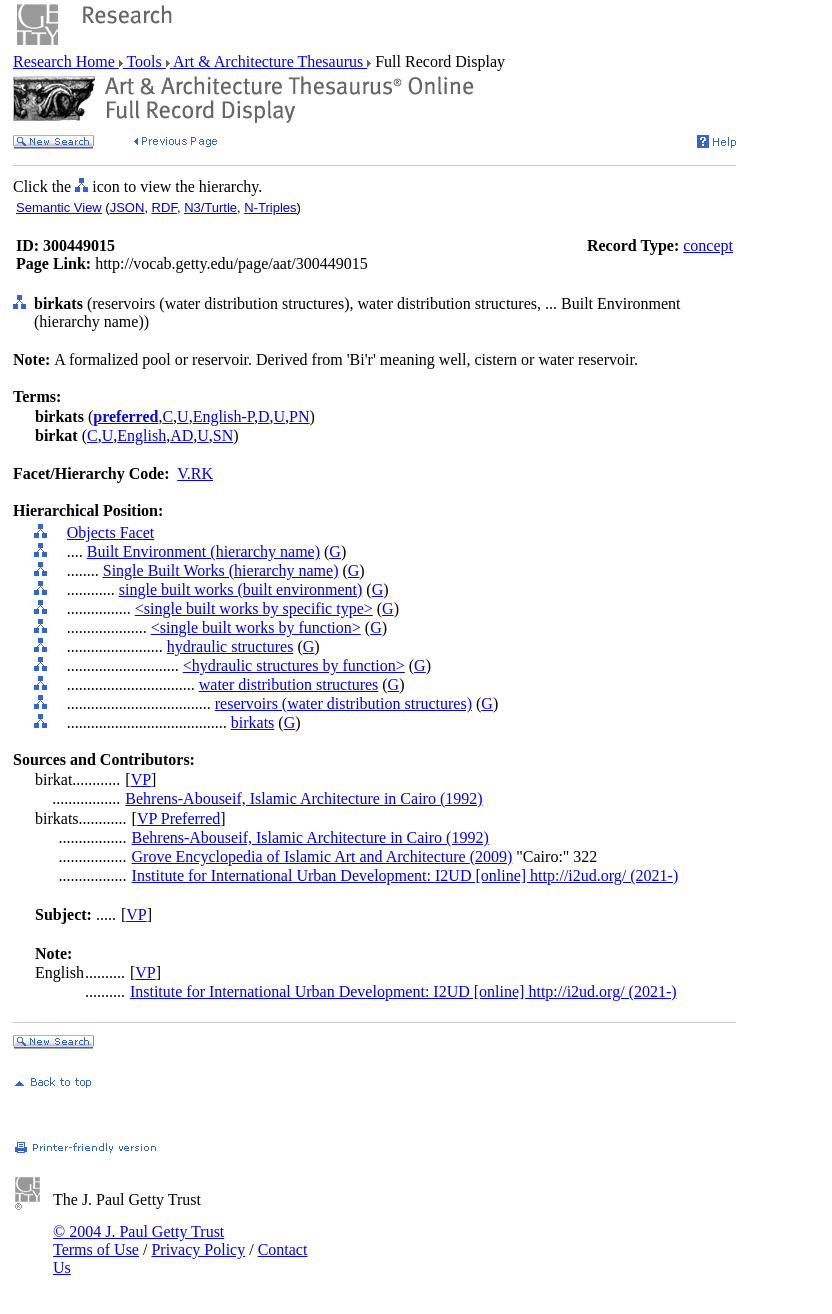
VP (141, 779)
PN (299, 416)
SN (223, 435)
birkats (253, 722)
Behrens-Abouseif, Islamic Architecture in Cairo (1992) (303, 798)
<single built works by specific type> (254, 608)
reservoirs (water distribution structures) (343, 703)
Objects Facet (111, 532)
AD (181, 435)
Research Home (66, 61)
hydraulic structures (230, 646)
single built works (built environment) (241, 589)
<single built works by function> (256, 627)
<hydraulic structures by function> (294, 665)
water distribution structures (289, 684)
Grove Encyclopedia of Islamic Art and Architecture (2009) (322, 856)
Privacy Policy (198, 1249)
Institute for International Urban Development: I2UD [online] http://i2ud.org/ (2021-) (405, 875)
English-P (223, 416)
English (141, 435)
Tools (144, 61)
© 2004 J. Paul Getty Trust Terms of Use (138, 1240)
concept (708, 245)
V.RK (195, 473)
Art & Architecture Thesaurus (268, 61)
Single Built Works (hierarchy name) (221, 570)
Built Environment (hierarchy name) (203, 551)
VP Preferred (178, 818)
